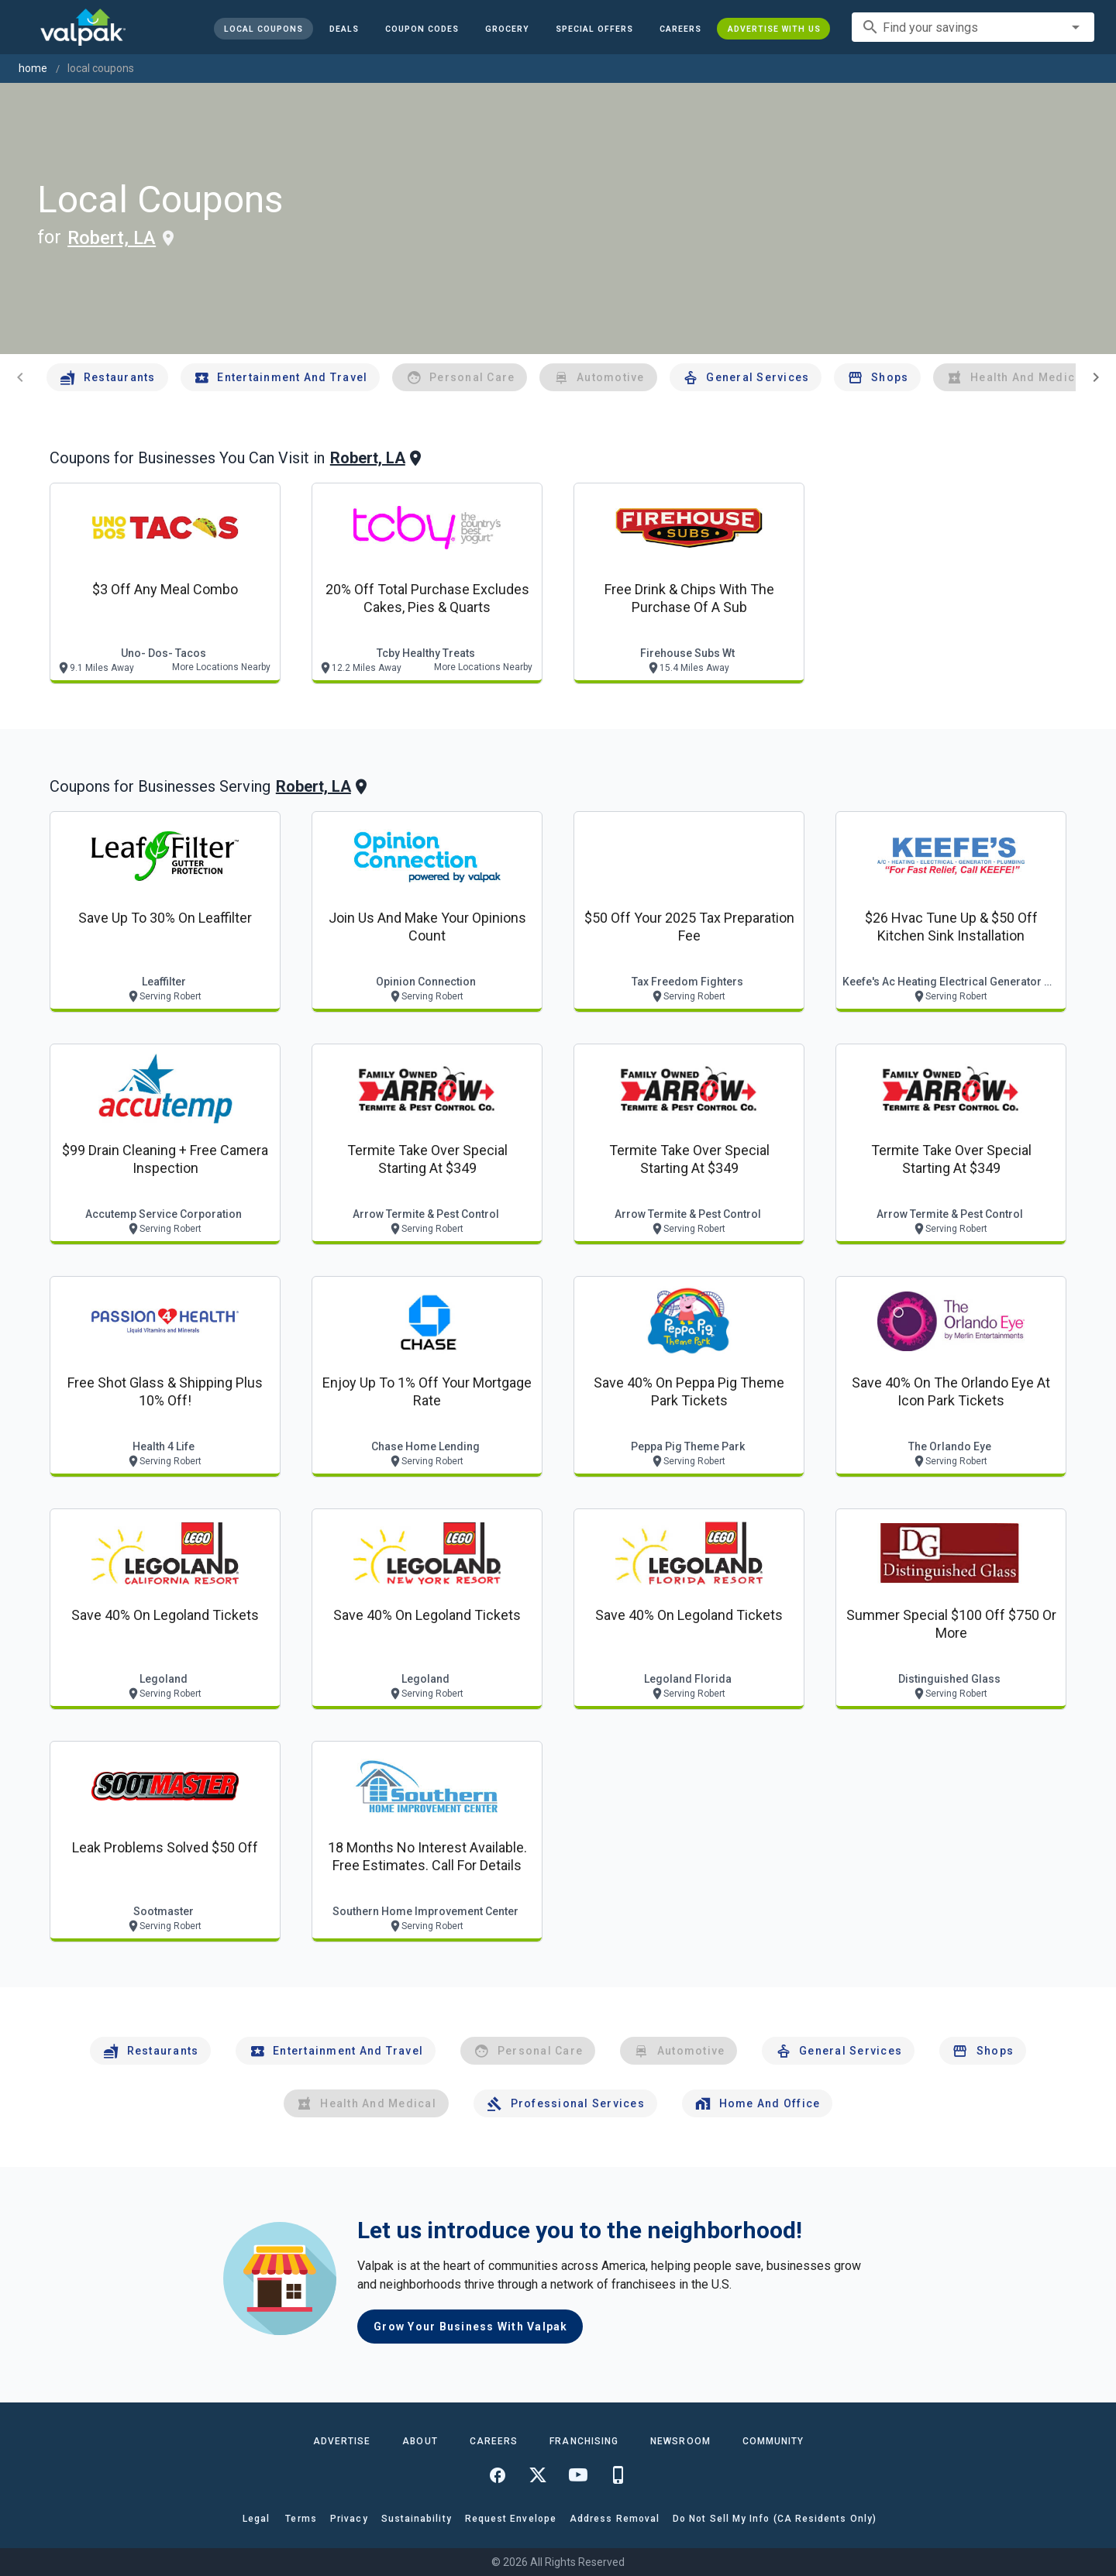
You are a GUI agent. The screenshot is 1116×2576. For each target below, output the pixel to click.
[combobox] (973, 27)
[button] (593, 29)
